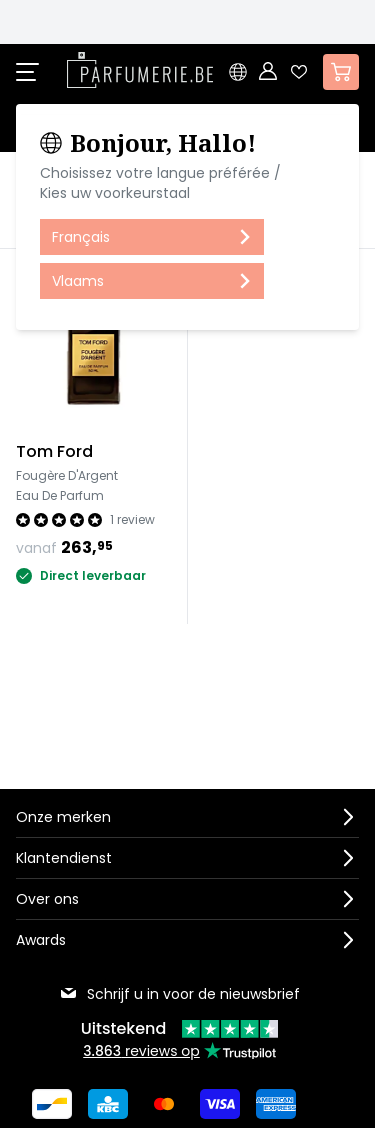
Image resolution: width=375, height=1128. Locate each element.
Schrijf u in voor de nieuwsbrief (179, 993)
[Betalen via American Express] (276, 1103)
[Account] (269, 72)
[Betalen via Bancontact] (52, 1103)
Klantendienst (64, 857)
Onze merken (63, 816)
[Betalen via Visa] (220, 1103)
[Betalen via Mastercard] (164, 1103)
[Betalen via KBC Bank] (108, 1103)
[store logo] (140, 70)
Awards (41, 939)
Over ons (47, 898)
